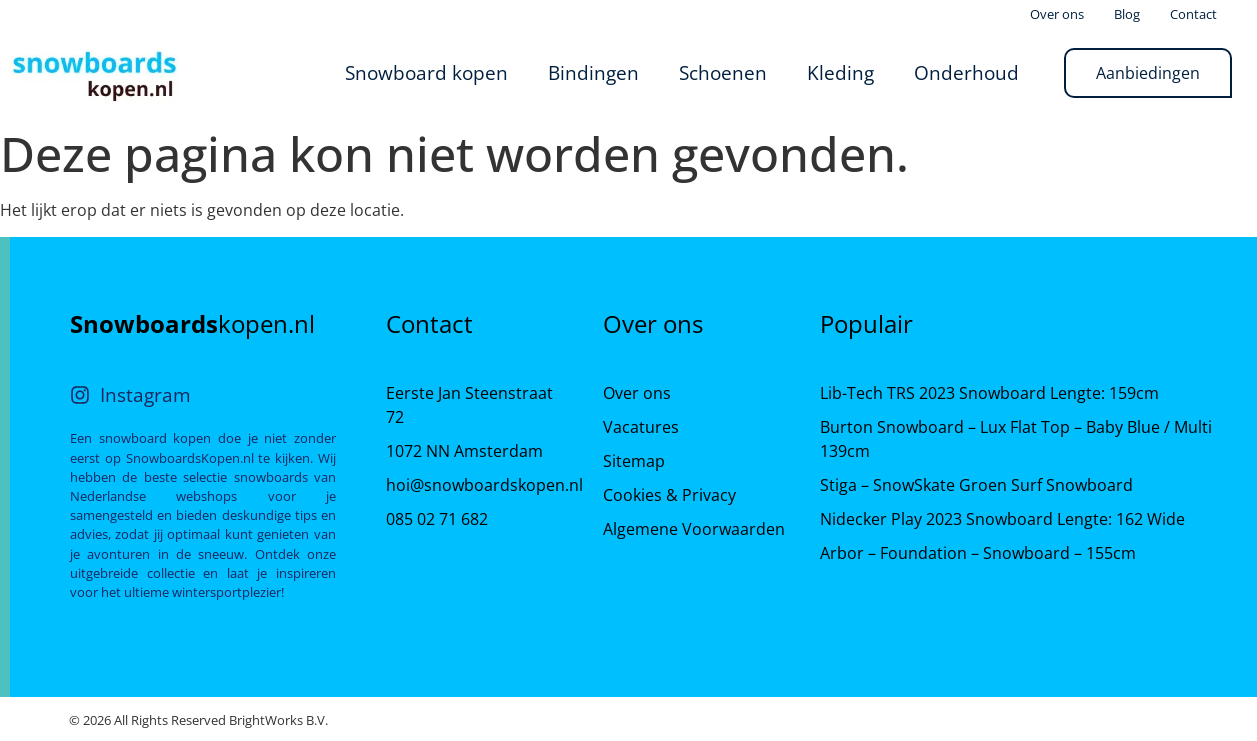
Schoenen (723, 72)
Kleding (840, 72)
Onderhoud (966, 72)
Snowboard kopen (426, 72)
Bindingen (593, 72)
